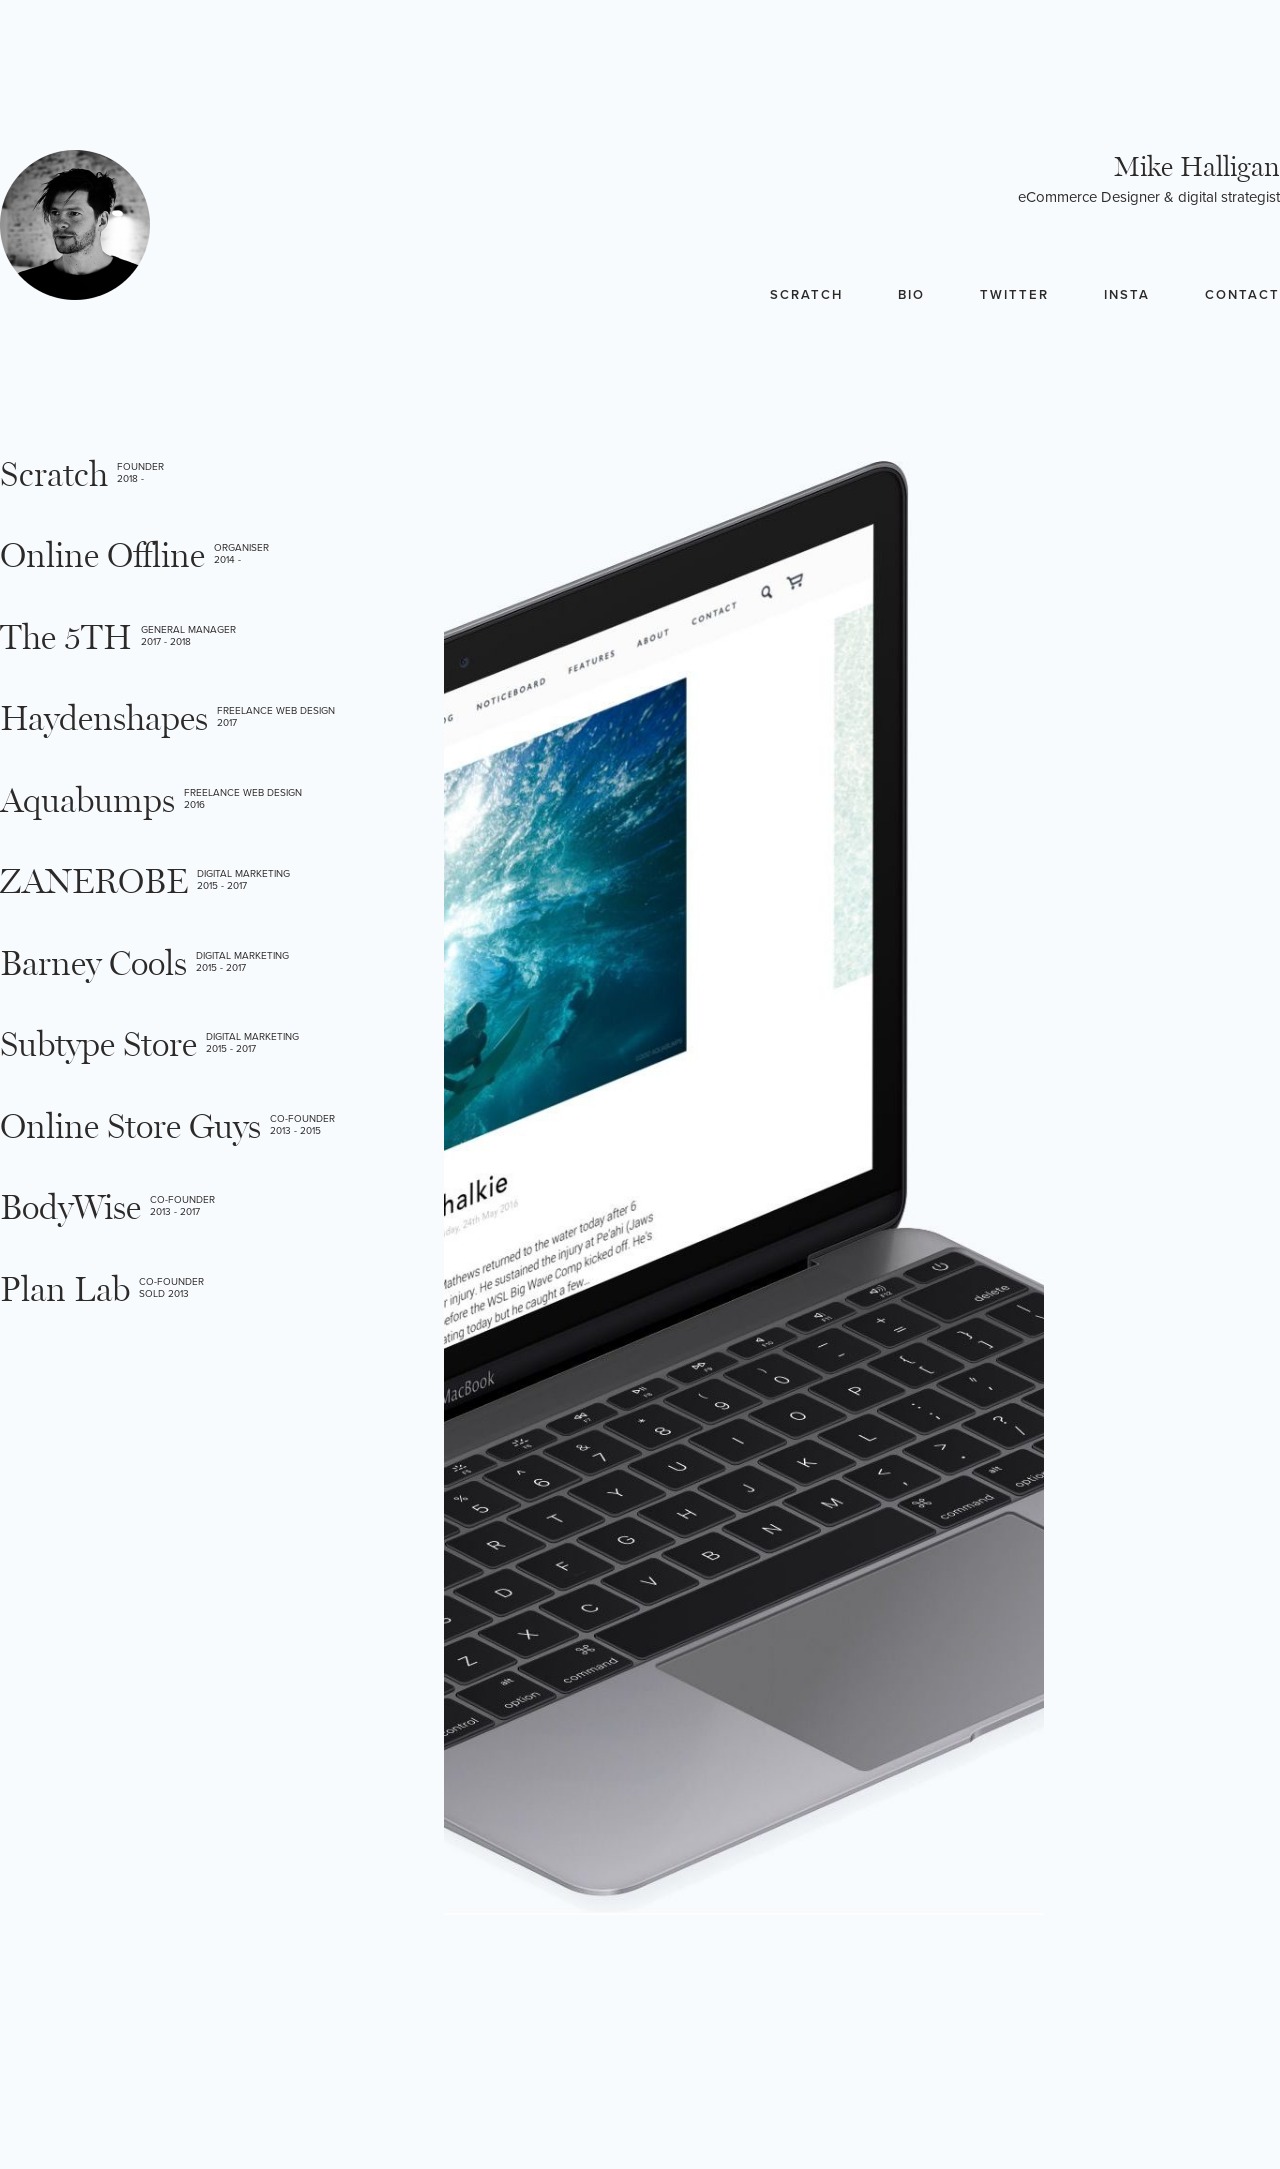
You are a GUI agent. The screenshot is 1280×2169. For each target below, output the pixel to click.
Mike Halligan (1197, 168)
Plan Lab (65, 1290)
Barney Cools (93, 964)
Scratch (806, 295)
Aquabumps (87, 801)
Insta (1127, 295)
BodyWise (70, 1208)
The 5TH (66, 638)
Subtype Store (98, 1045)
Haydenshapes (104, 719)
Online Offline (102, 556)
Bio (911, 295)
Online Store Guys (130, 1127)
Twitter (1014, 295)
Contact (1242, 295)
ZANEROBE (94, 882)
